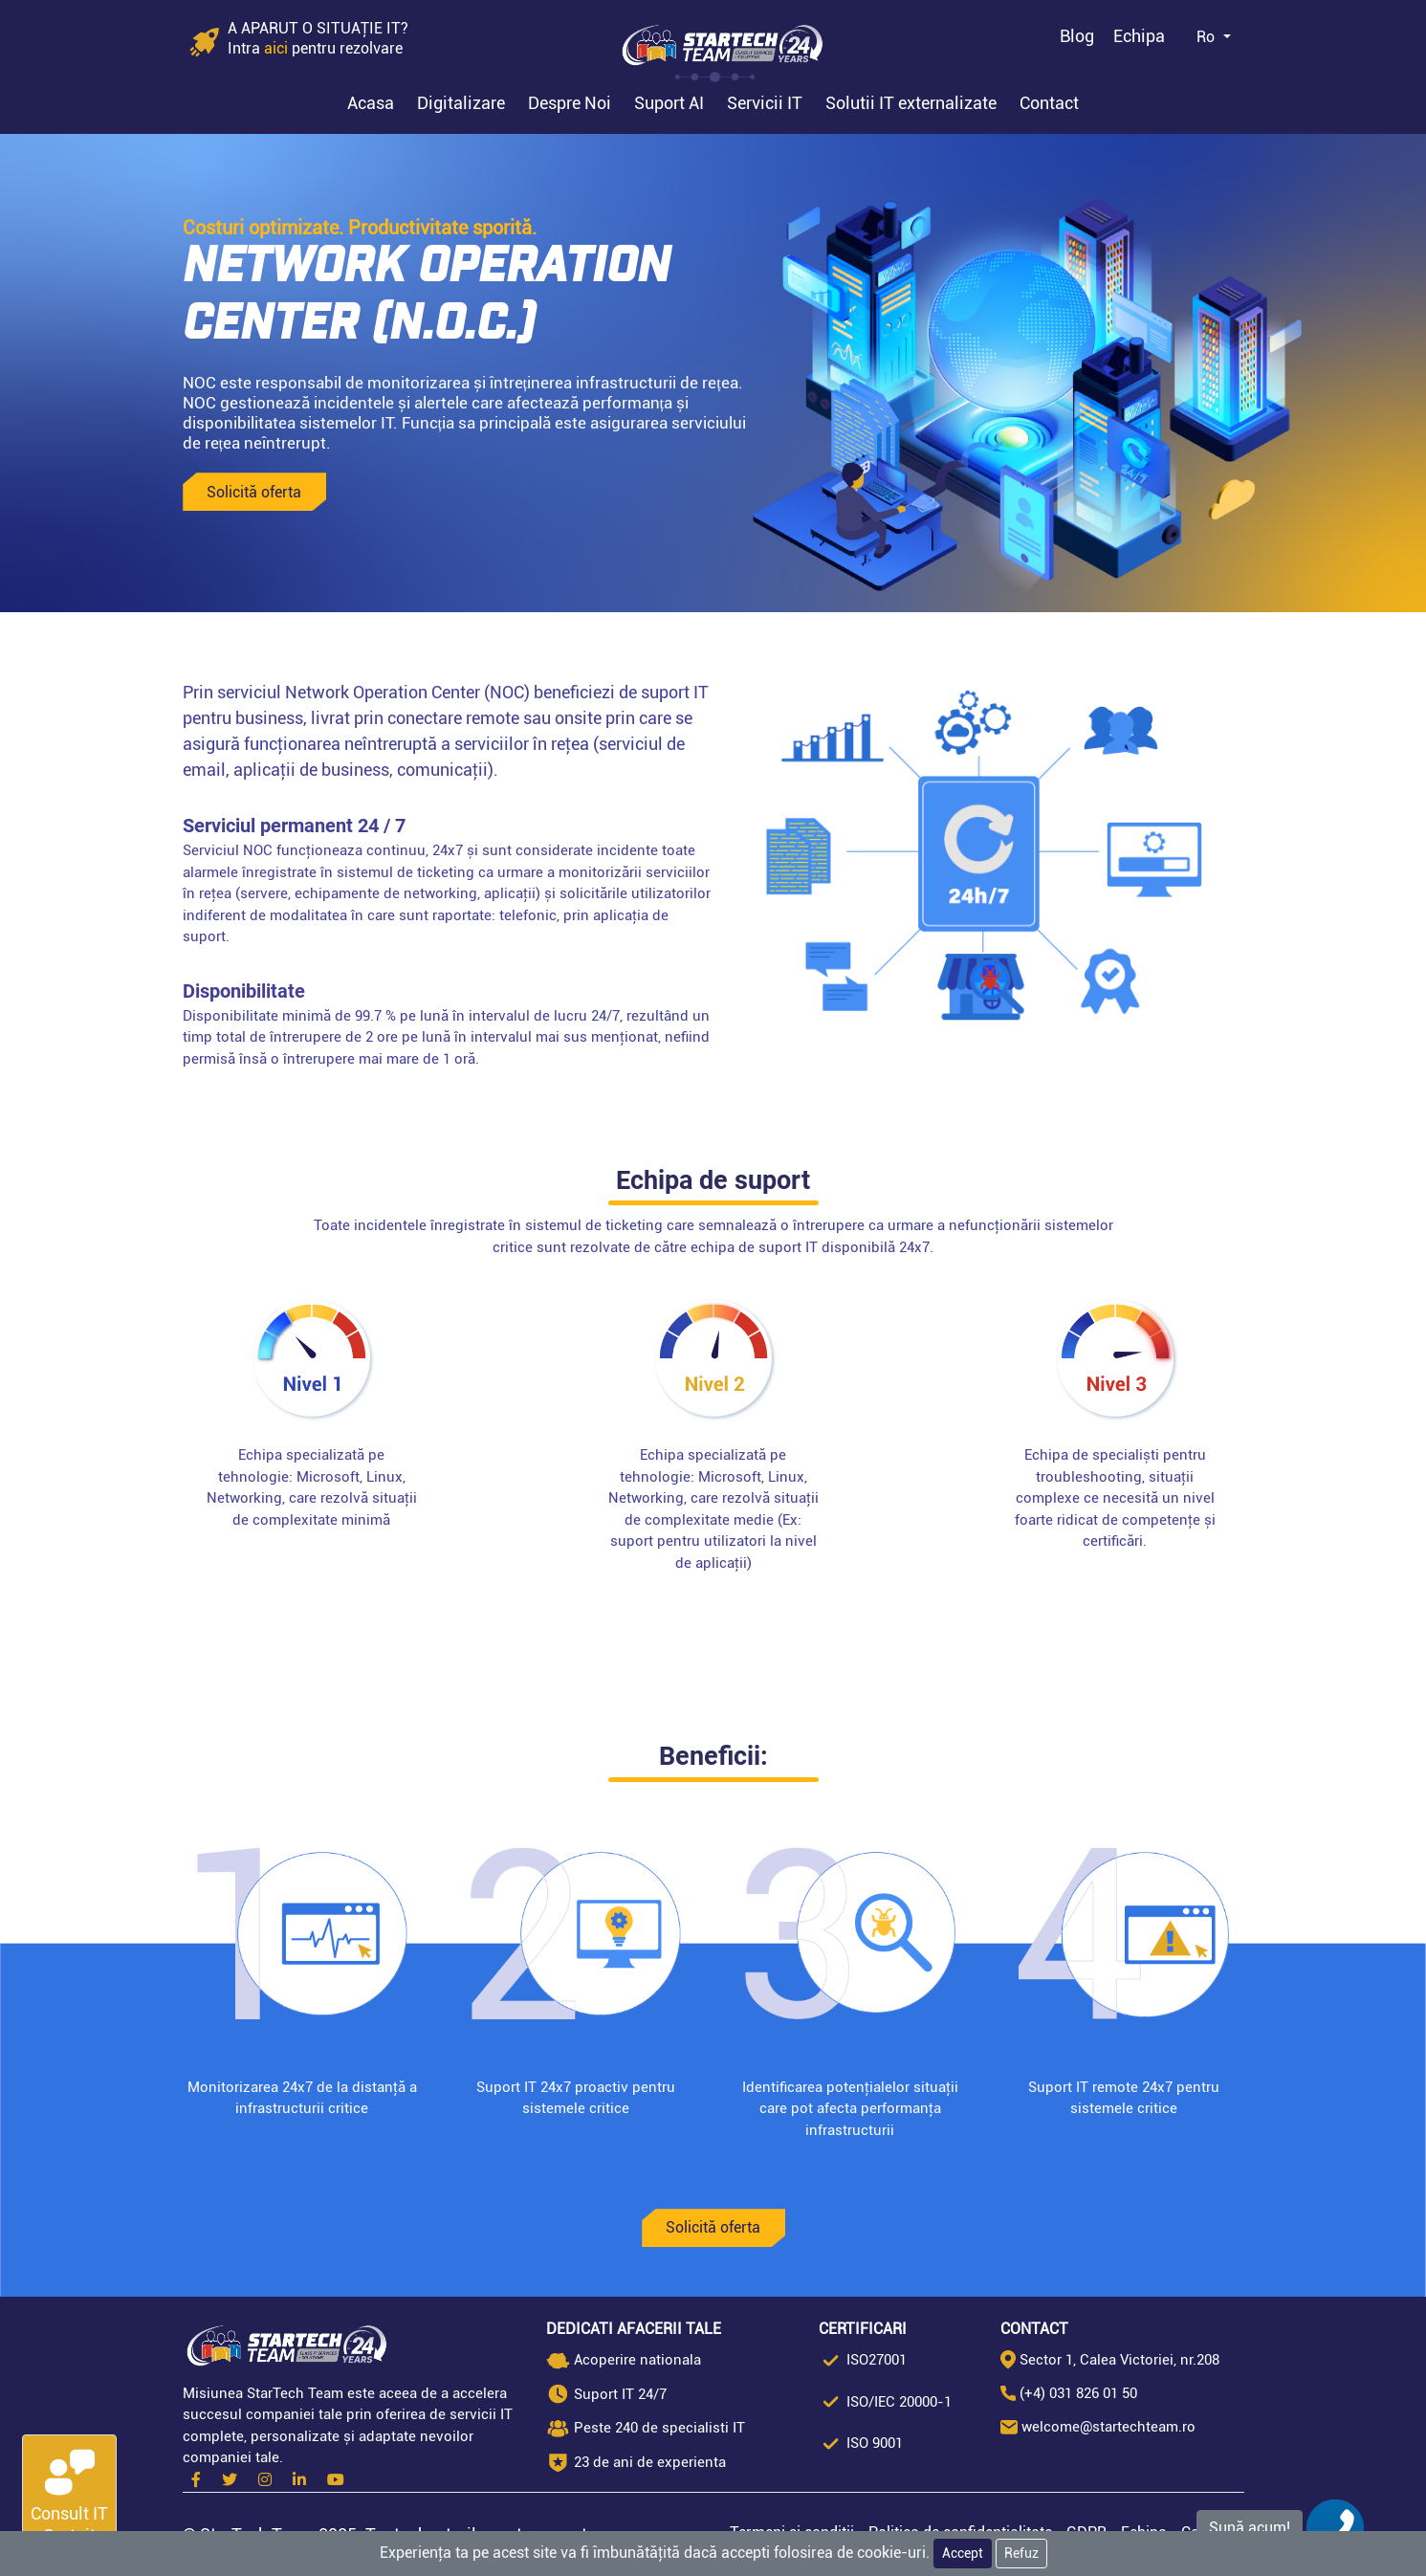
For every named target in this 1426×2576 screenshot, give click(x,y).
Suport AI (669, 103)
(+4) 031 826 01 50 (1078, 2393)
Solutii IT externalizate (911, 103)
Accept (962, 2553)
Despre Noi (569, 103)
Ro (1207, 37)
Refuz (1021, 2553)
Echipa (1139, 36)
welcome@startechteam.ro (1108, 2426)
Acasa (370, 103)
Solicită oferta (254, 492)
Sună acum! (1249, 2528)
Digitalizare (461, 103)
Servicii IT (764, 103)
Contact (1049, 103)
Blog (1077, 36)
